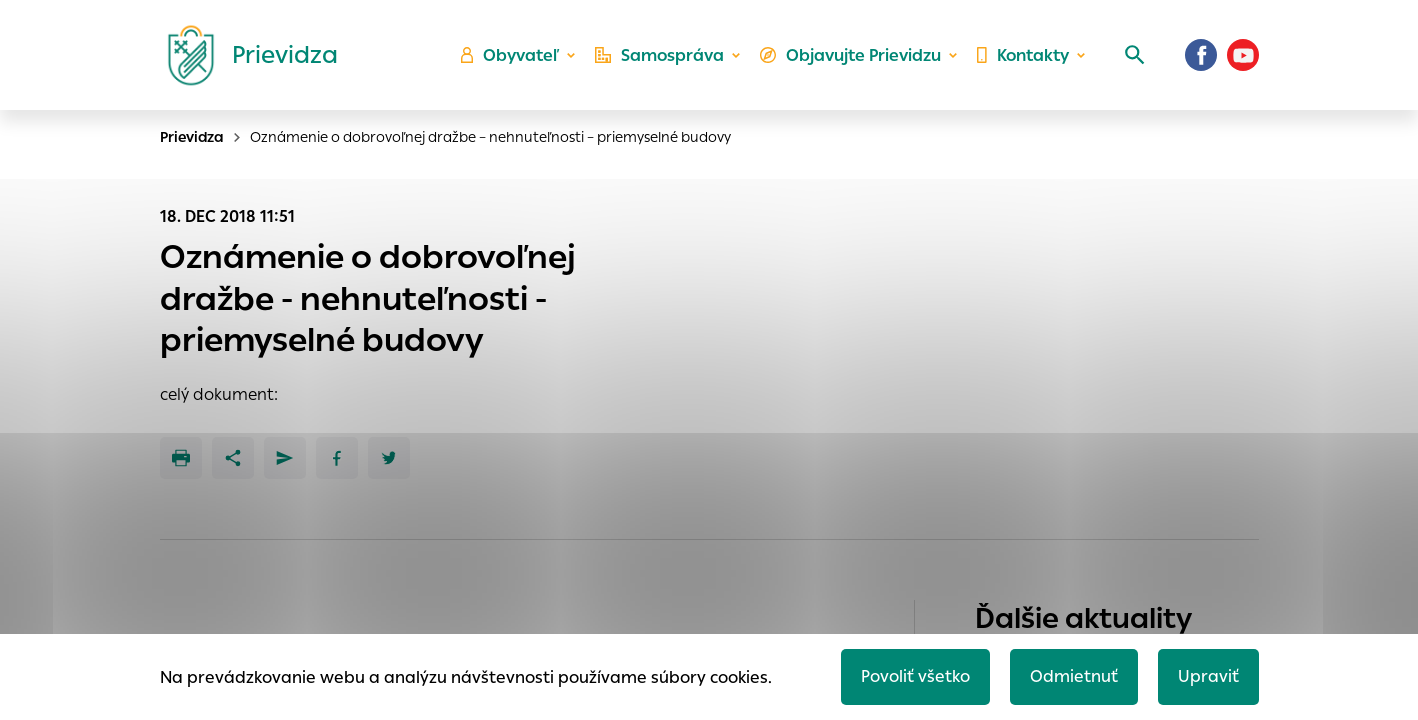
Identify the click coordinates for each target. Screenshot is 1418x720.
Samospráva (659, 55)
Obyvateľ (510, 55)
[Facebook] (1201, 55)
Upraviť (1208, 676)
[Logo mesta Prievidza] (245, 55)
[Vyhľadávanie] (1135, 55)
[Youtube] (1243, 55)
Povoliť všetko (915, 676)
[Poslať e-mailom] (285, 458)
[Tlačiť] (181, 458)
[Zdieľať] (233, 458)
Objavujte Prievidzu (850, 55)
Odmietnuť (1074, 676)
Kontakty (1023, 55)
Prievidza (192, 137)
